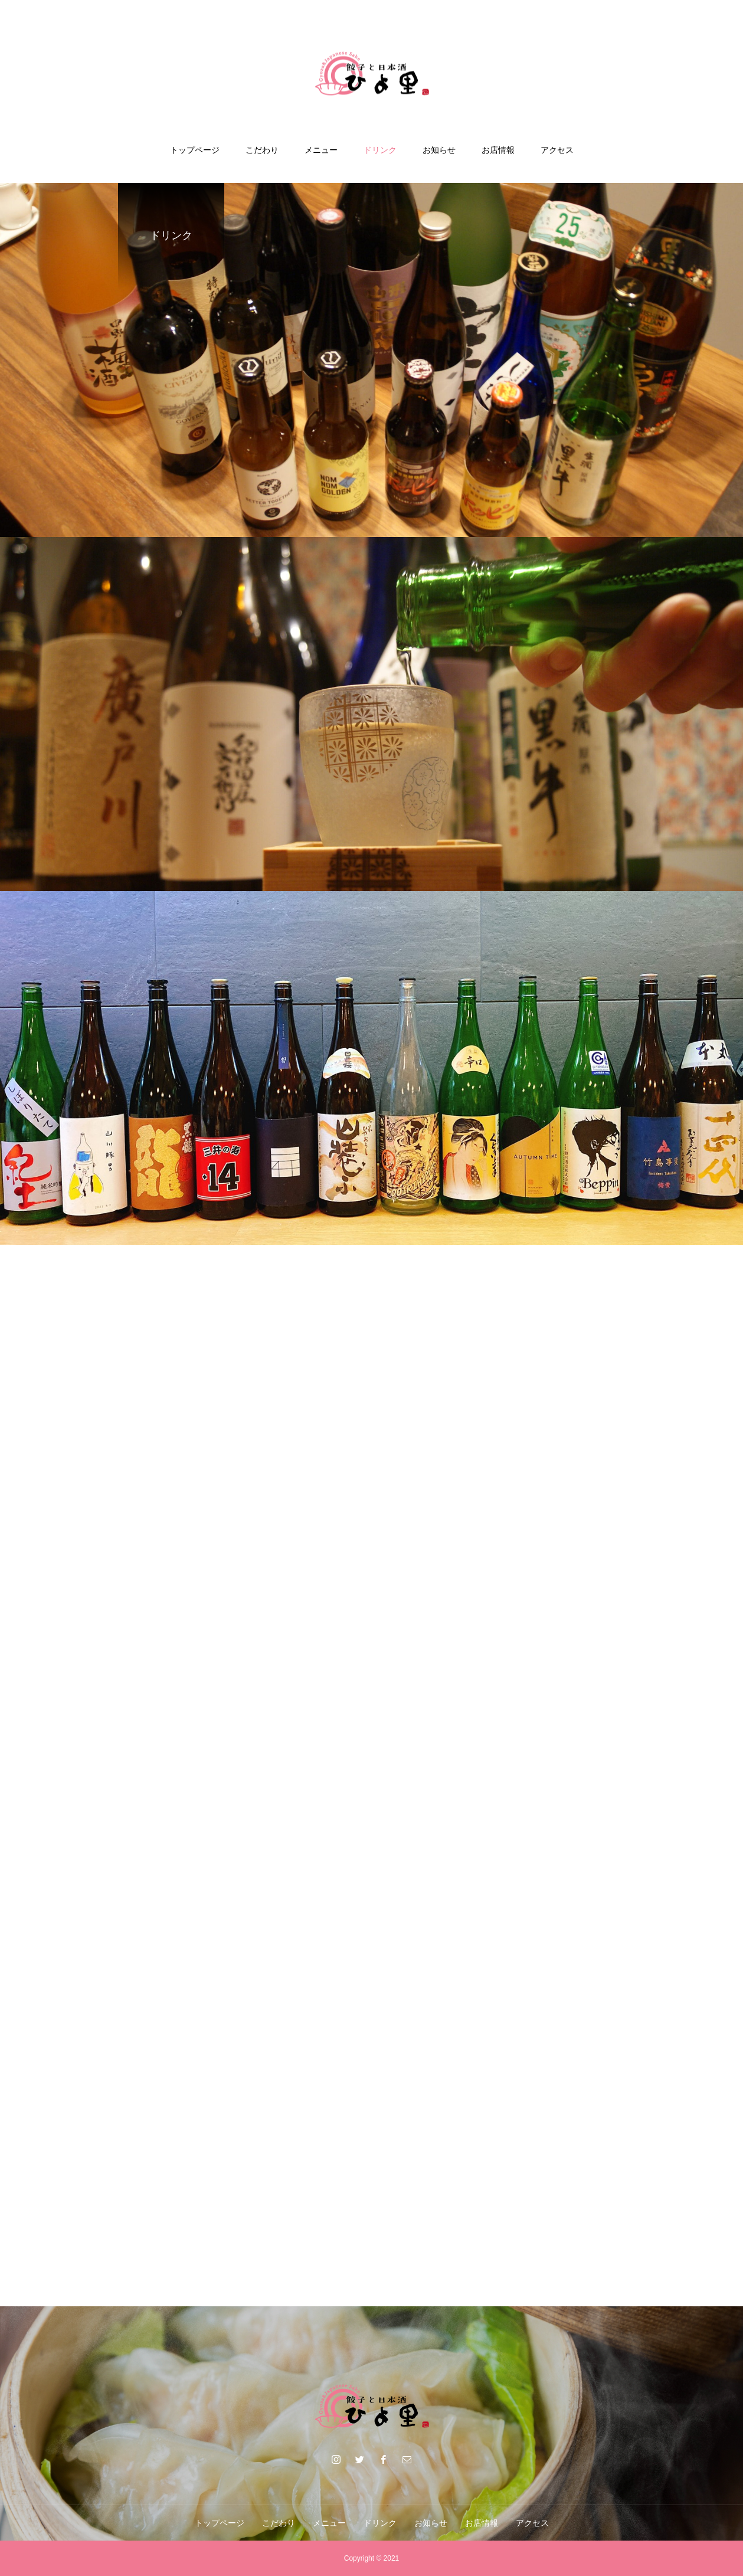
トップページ (195, 150)
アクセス (557, 150)
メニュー (321, 150)
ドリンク (380, 150)
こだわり (262, 150)
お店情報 (498, 150)
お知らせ (439, 150)
